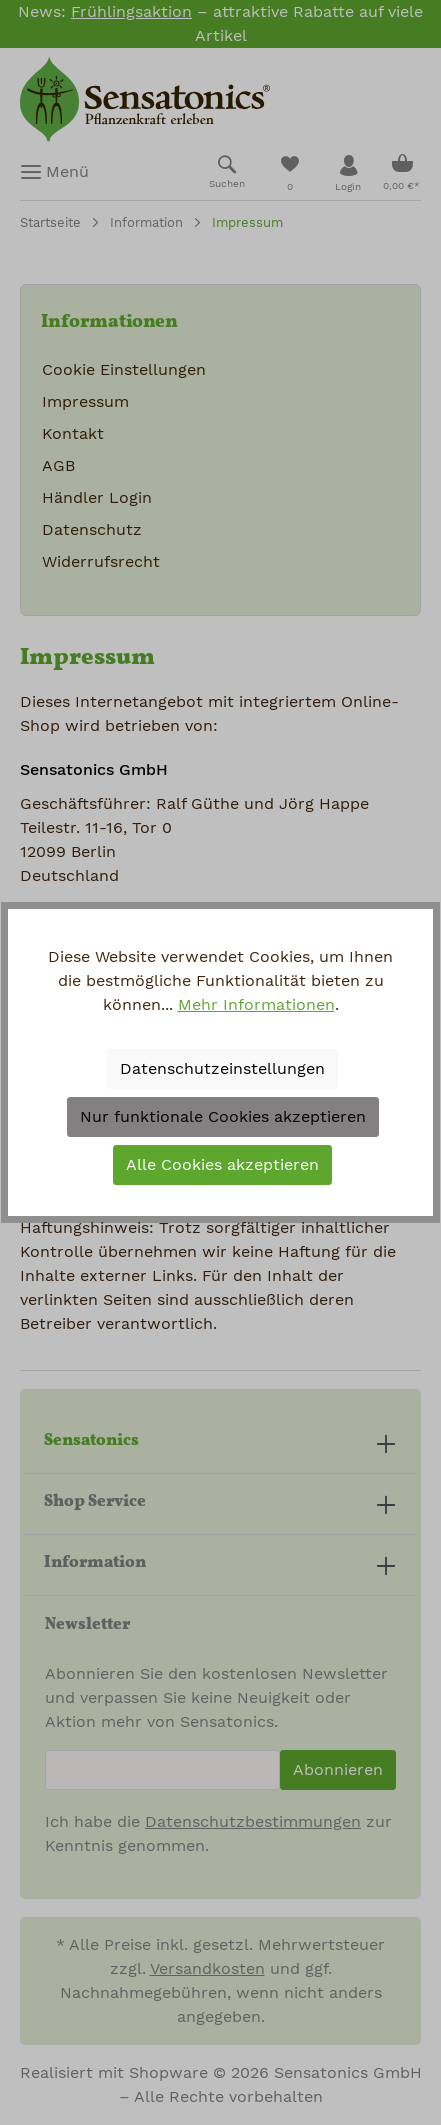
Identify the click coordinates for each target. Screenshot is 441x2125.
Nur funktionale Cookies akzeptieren (223, 1117)
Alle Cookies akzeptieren (222, 1165)
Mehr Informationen (256, 1005)
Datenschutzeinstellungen (222, 1069)
